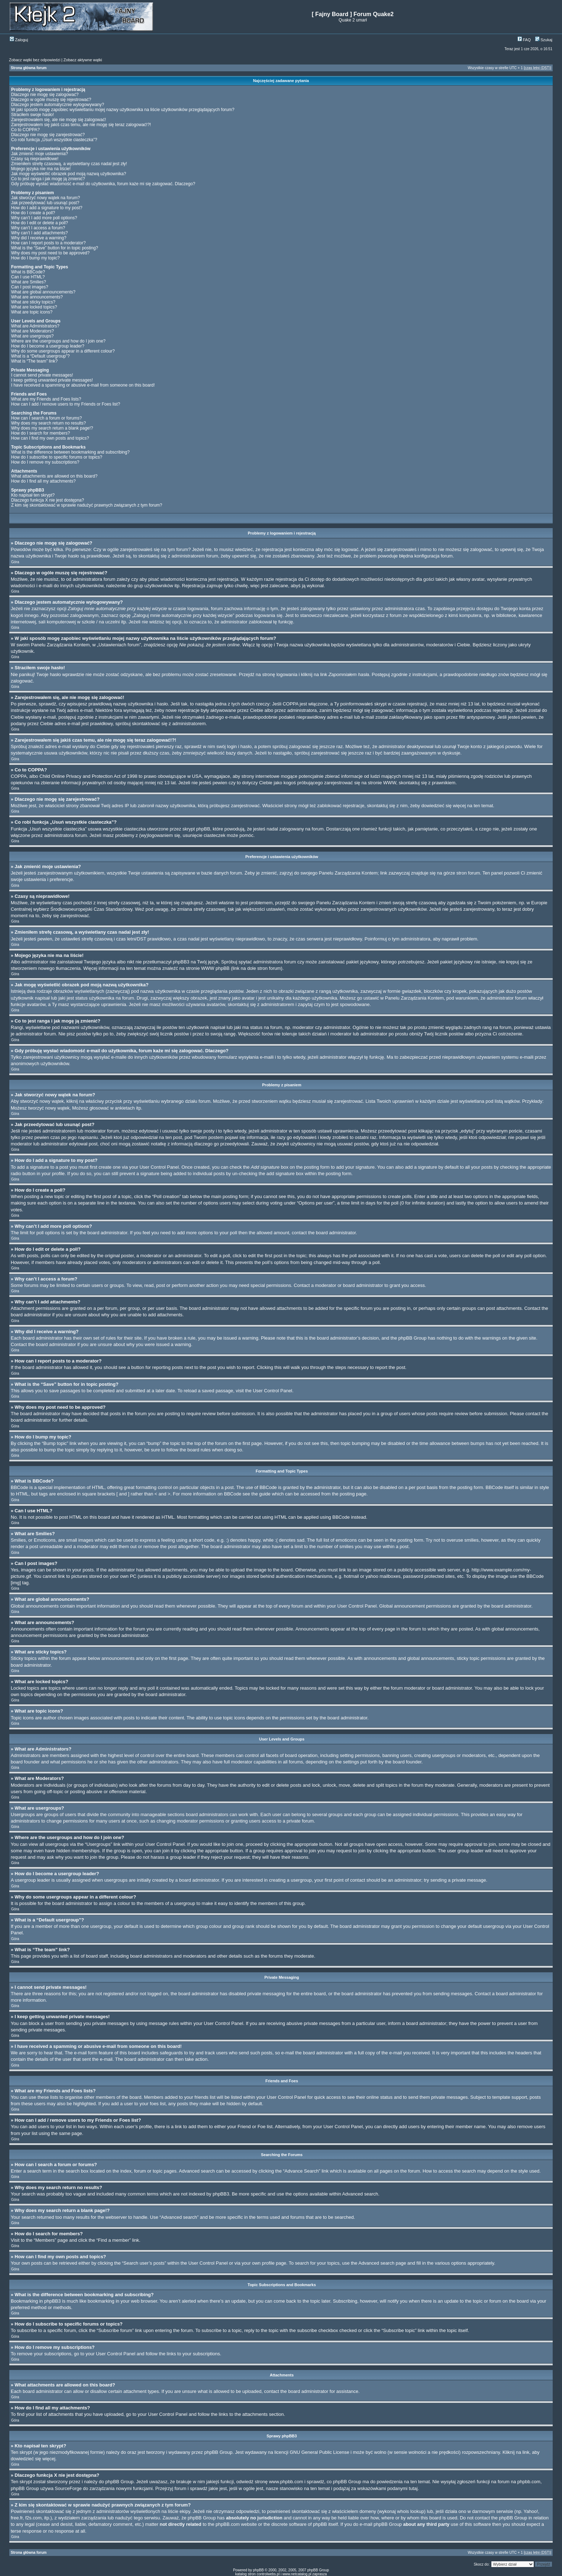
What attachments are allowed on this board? (54, 476)
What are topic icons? (31, 312)
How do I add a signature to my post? (46, 207)
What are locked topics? (34, 307)
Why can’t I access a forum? (38, 227)
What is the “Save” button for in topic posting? (54, 247)
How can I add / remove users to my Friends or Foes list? (65, 404)
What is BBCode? (28, 271)
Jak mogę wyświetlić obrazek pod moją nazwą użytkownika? (68, 173)
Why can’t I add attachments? (39, 232)
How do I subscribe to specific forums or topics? (56, 457)
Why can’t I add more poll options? (44, 217)
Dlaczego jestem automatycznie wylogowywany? (57, 104)
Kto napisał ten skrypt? (32, 495)
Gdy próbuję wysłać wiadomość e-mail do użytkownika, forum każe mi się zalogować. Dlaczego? (103, 183)
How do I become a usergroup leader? (47, 346)
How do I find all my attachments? (43, 481)
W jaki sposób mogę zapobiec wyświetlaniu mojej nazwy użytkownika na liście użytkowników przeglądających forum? (122, 109)
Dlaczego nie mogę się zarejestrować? (48, 134)
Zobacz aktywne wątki (82, 60)
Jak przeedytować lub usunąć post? (45, 202)
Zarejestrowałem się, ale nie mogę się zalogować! (58, 119)
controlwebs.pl (268, 2574)
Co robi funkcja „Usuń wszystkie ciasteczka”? (54, 139)
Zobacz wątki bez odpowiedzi (34, 60)
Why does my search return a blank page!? (52, 428)
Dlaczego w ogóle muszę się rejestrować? (51, 99)
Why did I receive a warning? (38, 237)
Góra (15, 562)
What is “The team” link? (34, 361)
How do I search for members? (40, 433)
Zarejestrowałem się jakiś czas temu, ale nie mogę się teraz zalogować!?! (81, 124)
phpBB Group (218, 2452)
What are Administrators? (35, 326)
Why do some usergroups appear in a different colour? (63, 351)
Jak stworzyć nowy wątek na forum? (45, 197)
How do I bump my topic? (35, 257)
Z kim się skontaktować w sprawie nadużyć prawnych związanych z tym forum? (86, 505)
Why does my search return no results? (48, 423)
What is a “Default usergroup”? (40, 356)
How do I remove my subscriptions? (45, 462)
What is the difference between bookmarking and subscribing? (70, 452)
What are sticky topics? (33, 302)
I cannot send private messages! (42, 375)
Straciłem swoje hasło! (32, 114)
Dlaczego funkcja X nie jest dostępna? (47, 500)
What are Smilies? (28, 281)
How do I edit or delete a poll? (39, 222)
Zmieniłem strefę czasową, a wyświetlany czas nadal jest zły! (69, 163)
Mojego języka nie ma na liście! (41, 168)
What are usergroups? (32, 336)
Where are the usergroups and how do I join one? (58, 341)
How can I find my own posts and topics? (50, 438)
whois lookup (410, 2511)
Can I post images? (29, 286)
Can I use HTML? (28, 276)
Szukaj (543, 40)
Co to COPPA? (25, 129)
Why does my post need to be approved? (50, 252)
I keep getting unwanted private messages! (52, 380)
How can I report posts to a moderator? (48, 242)
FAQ (524, 40)
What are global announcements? (43, 292)
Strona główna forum (29, 68)
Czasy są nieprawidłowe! (34, 158)
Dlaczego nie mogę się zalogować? (44, 94)
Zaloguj (19, 40)
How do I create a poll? (33, 212)
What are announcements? (37, 297)
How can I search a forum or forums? (46, 418)
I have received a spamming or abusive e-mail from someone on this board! (83, 385)
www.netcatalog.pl (296, 2574)
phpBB (258, 2570)
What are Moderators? (32, 331)
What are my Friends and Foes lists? (46, 399)
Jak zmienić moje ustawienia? (39, 153)
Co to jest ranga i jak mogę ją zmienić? (48, 178)
